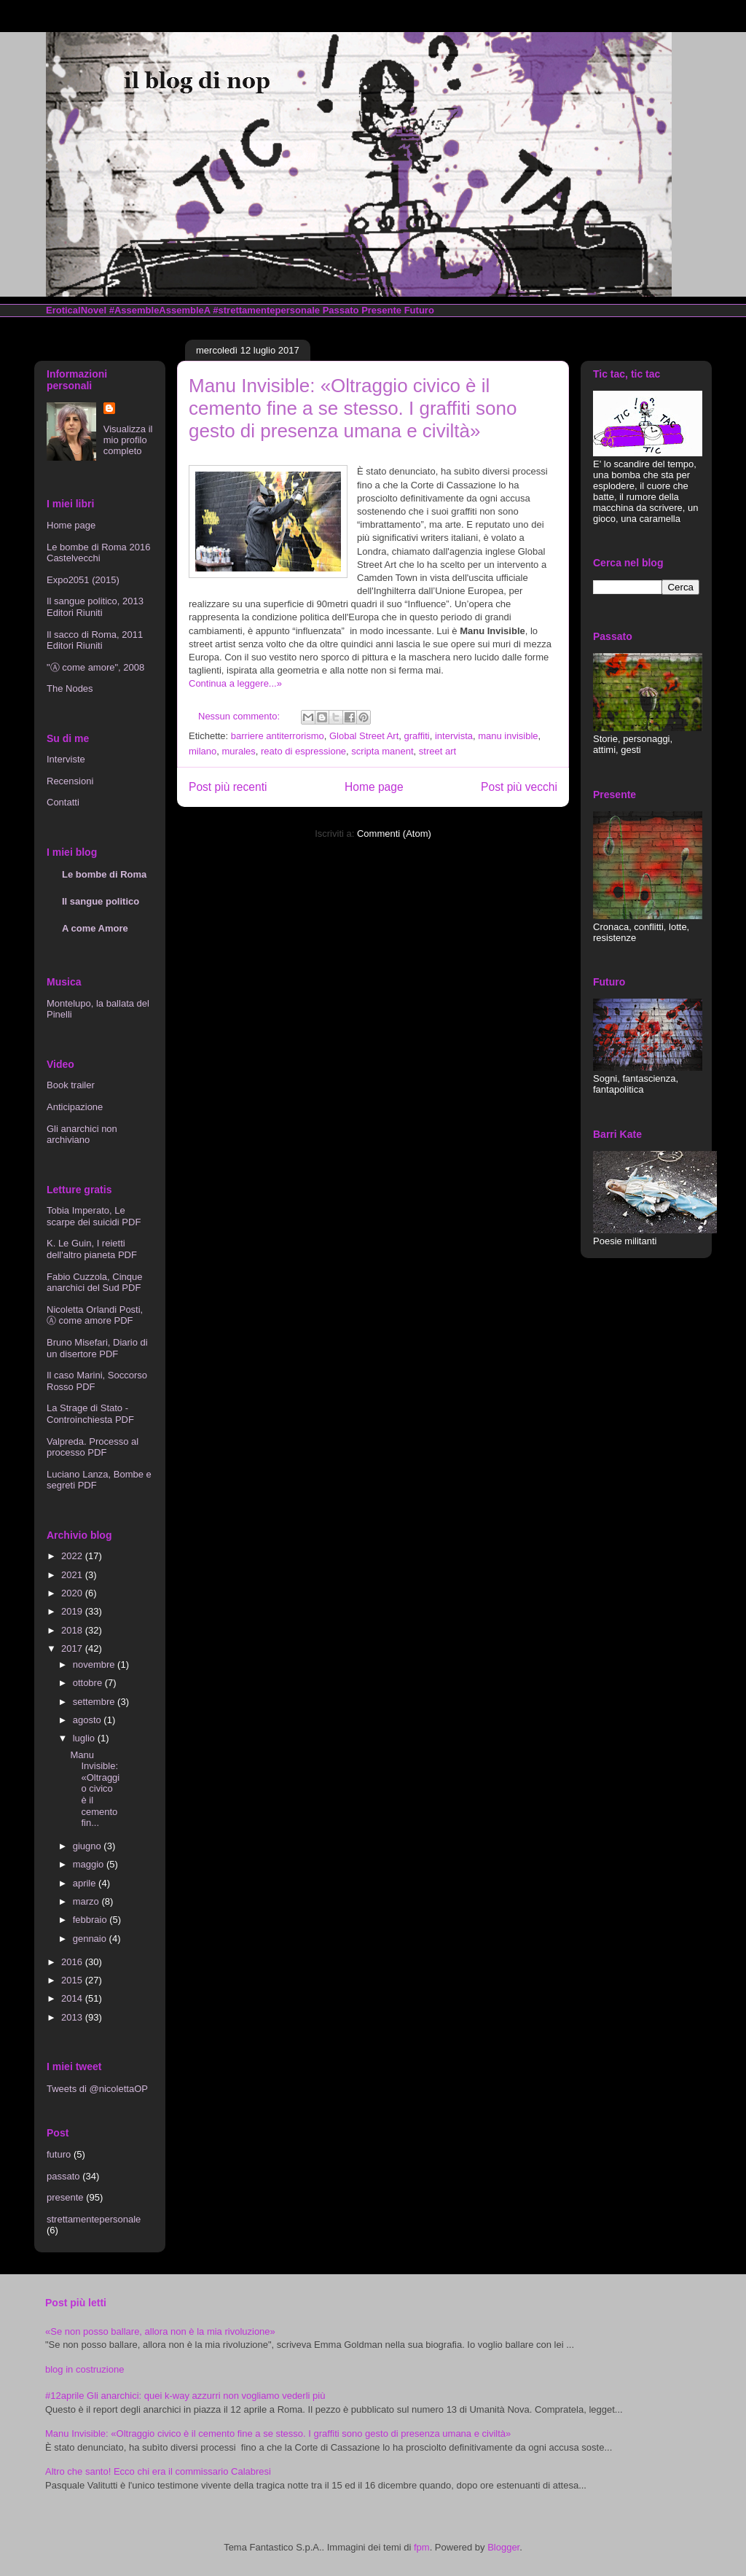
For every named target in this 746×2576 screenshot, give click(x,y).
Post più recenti (228, 787)
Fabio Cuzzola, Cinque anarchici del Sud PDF (95, 1282)
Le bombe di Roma (104, 874)
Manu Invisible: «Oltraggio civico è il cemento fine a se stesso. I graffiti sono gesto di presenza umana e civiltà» (353, 408)
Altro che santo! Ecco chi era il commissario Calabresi (158, 2471)
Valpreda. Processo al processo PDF (92, 1447)
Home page (374, 787)
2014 (73, 1998)
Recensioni (70, 781)
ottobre (89, 1682)
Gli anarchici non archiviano (82, 1134)
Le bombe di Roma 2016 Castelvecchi (98, 553)
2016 (73, 1961)
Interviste (66, 759)
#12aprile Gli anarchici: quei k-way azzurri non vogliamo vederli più (185, 2395)
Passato (341, 310)
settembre (95, 1701)
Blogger (503, 2547)
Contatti (63, 802)
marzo (87, 1901)
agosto (88, 1719)
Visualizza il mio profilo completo (128, 440)
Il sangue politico (100, 901)
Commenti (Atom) (394, 833)
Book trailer (71, 1085)
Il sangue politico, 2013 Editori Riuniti (95, 607)
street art (437, 751)
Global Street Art (363, 735)
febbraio (91, 1919)
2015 (73, 1980)
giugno (88, 1846)
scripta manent (382, 751)
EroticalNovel (76, 310)
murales (239, 751)
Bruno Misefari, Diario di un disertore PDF (97, 1348)
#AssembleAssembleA (160, 310)
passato (63, 2176)
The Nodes (70, 688)
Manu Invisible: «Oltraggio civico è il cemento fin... (94, 1789)
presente (65, 2197)
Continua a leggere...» (235, 683)
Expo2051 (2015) (83, 579)
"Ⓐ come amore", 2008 (95, 667)
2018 (73, 1630)
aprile (85, 1883)
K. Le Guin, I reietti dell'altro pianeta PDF (92, 1249)
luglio (85, 1738)
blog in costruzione (84, 2369)
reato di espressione (303, 751)
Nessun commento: (240, 716)
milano (202, 751)
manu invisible (508, 735)
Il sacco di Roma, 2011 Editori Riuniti (95, 640)
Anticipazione (75, 1106)
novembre (95, 1664)
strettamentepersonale (94, 2219)
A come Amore (95, 928)
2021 (73, 1574)
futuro (59, 2154)
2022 (73, 1555)
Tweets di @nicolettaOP (97, 2088)
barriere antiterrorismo (277, 735)
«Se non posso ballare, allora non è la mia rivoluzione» (160, 2331)
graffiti (417, 735)
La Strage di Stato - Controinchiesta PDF (90, 1413)
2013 (73, 2017)
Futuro (419, 310)
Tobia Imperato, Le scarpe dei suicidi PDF (94, 1216)
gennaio (91, 1938)
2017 (73, 1648)
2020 (73, 1593)
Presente (381, 310)
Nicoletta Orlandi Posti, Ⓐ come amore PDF (95, 1315)
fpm (422, 2547)
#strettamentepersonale (266, 310)
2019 (73, 1611)
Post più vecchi (519, 787)
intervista (454, 735)
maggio (89, 1864)
